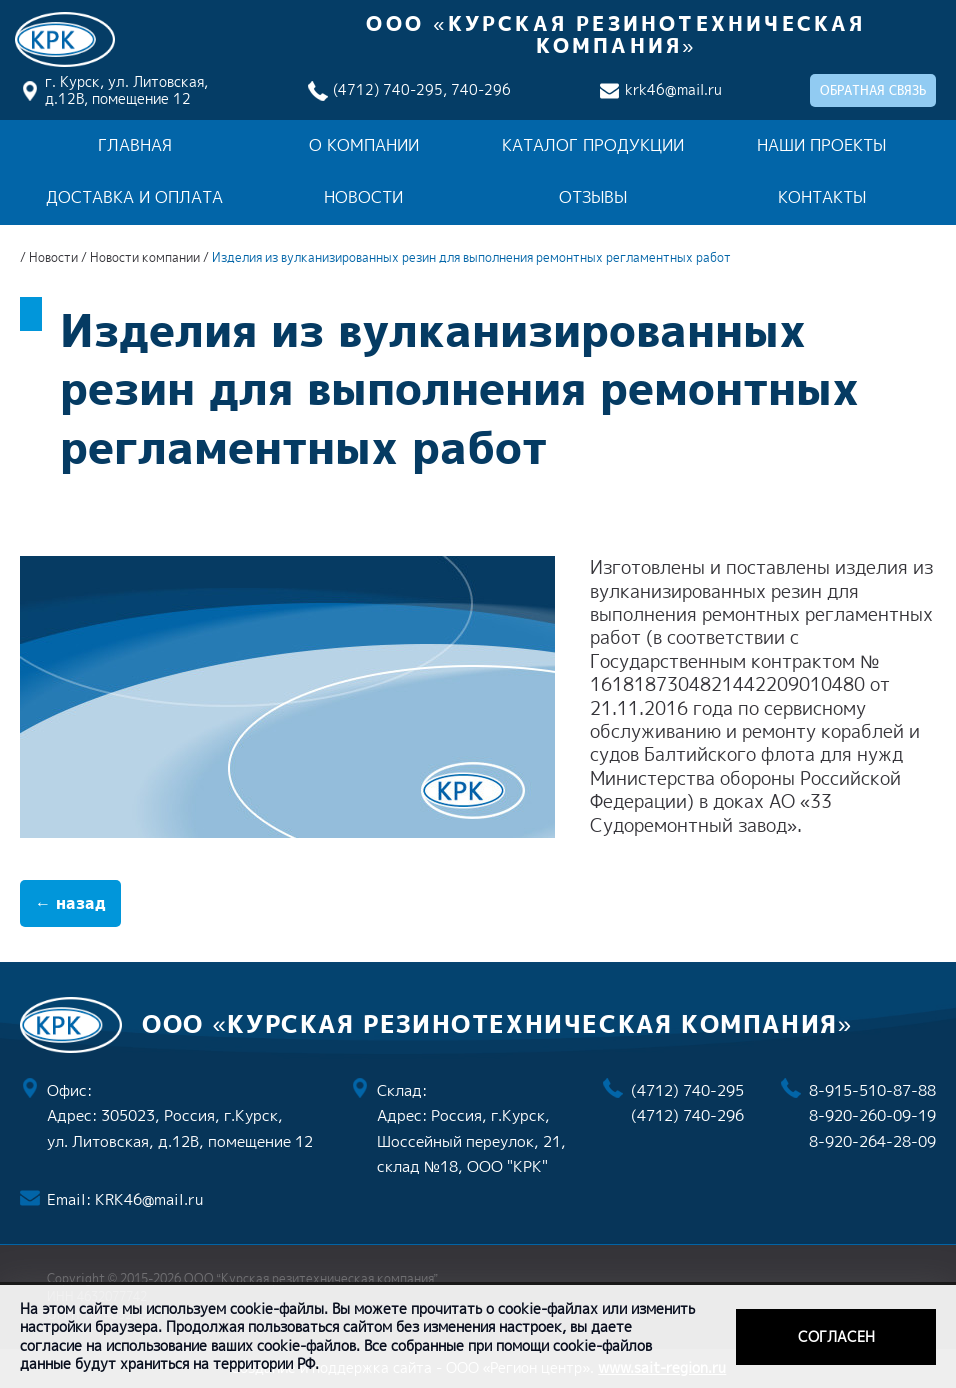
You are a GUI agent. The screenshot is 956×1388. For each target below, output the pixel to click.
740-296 (481, 89)
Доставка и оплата (134, 197)
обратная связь (873, 90)
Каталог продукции (593, 145)
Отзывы (593, 197)
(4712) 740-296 (687, 1115)
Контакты (822, 197)
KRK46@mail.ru (149, 1199)
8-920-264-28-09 (872, 1141)
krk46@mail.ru (673, 89)
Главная (135, 145)
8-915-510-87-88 (872, 1090)
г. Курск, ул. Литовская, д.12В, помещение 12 (126, 90)
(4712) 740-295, (390, 89)
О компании (364, 145)
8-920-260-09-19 (872, 1115)
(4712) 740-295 (687, 1090)
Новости (363, 197)
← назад (70, 903)
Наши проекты (821, 145)
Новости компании (145, 257)
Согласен (836, 1336)
